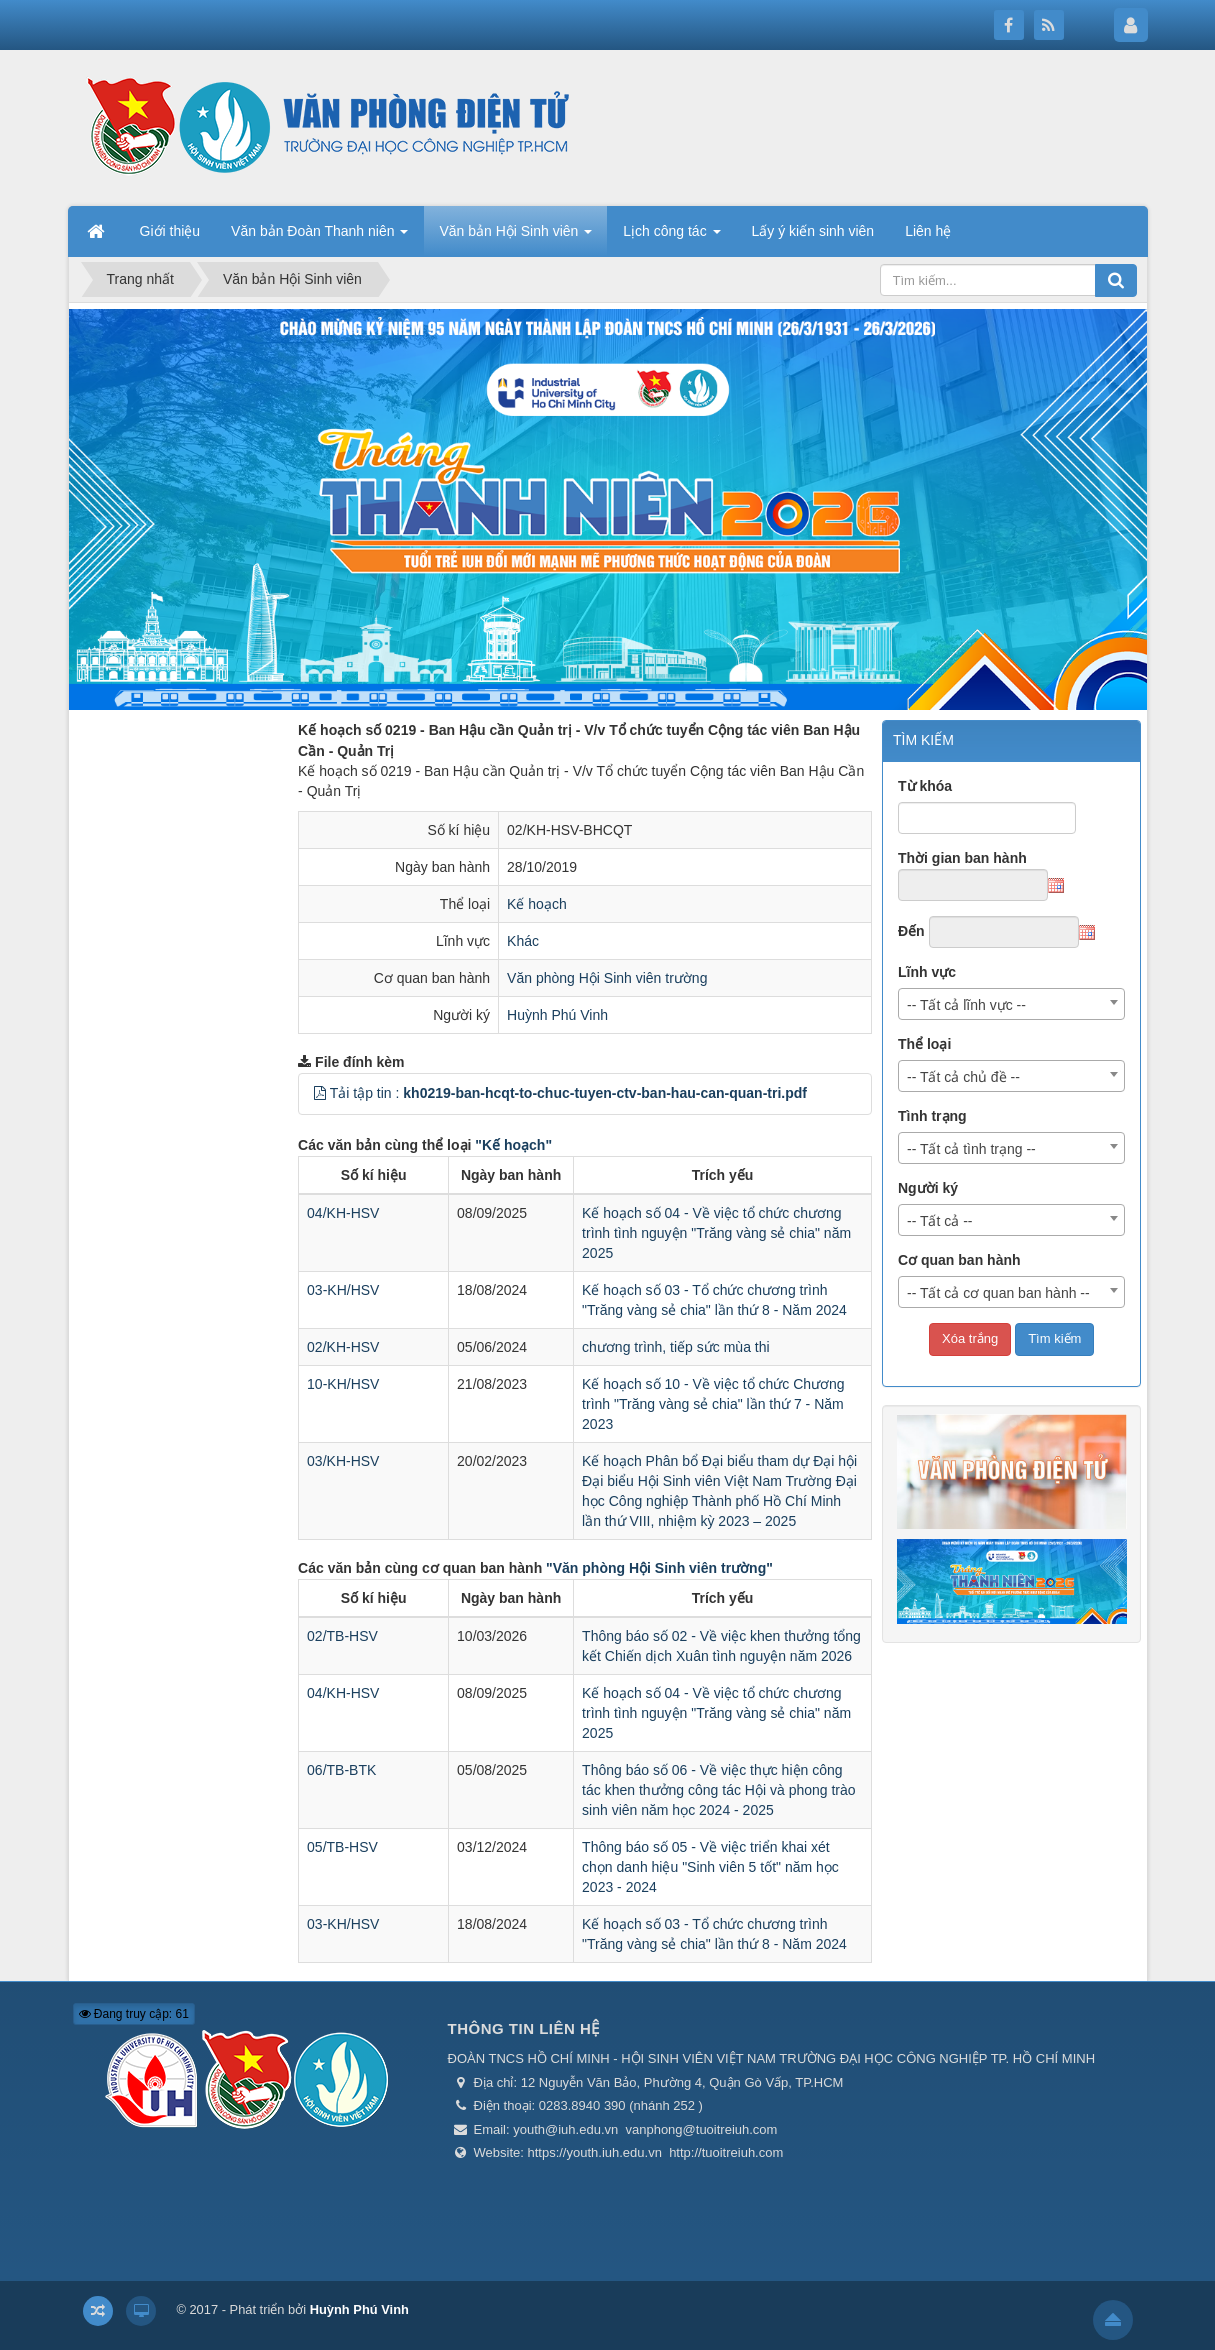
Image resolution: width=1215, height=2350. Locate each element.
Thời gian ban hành (962, 858)
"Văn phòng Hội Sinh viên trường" (659, 1568)
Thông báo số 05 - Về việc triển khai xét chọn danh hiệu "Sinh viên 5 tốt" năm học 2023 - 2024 (710, 1867)
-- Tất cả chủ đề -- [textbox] (963, 1077)
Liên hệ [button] (928, 231)
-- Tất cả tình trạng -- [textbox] (971, 1149)
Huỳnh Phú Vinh (557, 1015)
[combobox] (1012, 1004)
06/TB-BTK (341, 1770)
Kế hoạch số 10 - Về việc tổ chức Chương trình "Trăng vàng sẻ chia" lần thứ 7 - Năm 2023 (713, 1404)
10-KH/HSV (343, 1384)
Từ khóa (925, 786)
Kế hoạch (537, 904)
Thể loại (924, 1044)
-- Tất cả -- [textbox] (940, 1221)
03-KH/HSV (343, 1290)
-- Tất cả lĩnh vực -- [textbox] (966, 1005)
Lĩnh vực (927, 972)
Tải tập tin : (568, 1093)
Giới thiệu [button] (170, 231)
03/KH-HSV (343, 1461)
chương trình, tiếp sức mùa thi (676, 1347)
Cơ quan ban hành (959, 1260)
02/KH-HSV (343, 1347)
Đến (911, 931)
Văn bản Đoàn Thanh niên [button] (319, 237)
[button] (320, 1093)
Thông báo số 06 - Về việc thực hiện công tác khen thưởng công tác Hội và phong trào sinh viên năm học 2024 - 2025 (719, 1790)
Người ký (928, 1188)
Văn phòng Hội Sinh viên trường (607, 978)
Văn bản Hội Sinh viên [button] (515, 237)
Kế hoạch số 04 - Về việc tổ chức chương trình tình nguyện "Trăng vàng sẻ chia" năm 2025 (716, 1233)
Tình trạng (932, 1116)
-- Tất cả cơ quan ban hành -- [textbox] (998, 1293)
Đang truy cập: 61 (134, 2014)
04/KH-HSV (343, 1213)
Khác (523, 941)
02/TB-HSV (342, 1636)
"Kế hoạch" (513, 1145)
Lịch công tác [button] (671, 237)
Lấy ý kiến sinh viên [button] (813, 231)
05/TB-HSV (342, 1847)
